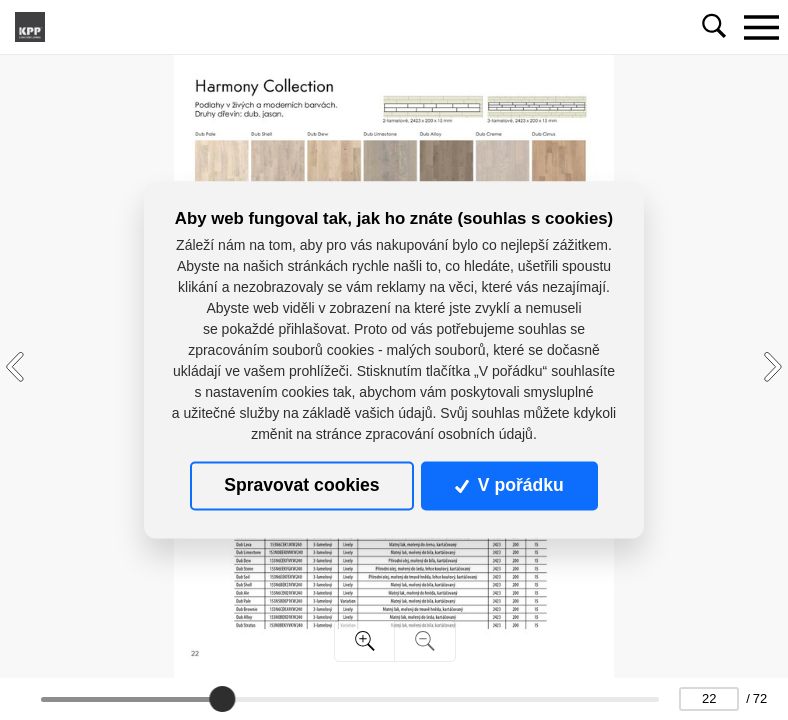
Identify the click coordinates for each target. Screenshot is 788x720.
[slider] (222, 699)
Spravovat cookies (301, 486)
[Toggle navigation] (761, 27)
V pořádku (509, 486)
